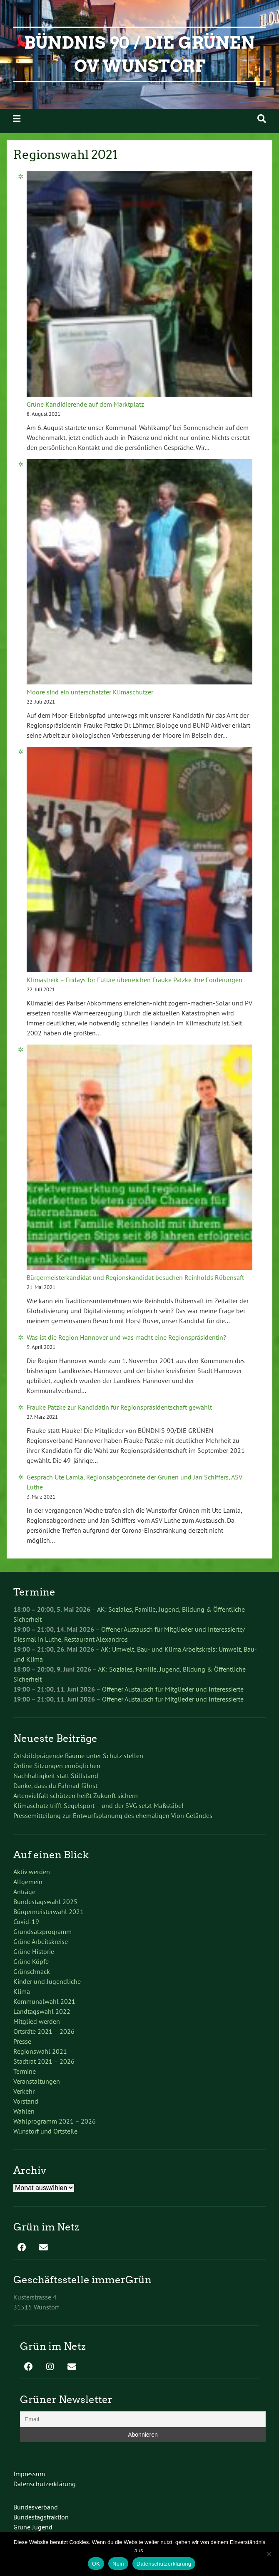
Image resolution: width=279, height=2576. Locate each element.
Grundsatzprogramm (42, 1931)
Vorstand (25, 2101)
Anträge (24, 1891)
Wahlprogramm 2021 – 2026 (54, 2121)
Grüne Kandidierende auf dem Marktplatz (85, 404)
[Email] (143, 2419)
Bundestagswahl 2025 (45, 1901)
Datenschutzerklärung (44, 2484)
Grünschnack (31, 1971)
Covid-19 (26, 1921)
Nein (118, 2564)
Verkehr (24, 2091)
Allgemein (27, 1881)
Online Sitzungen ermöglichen (56, 1765)
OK (96, 2564)
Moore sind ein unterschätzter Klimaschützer (90, 692)
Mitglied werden (36, 2021)
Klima (21, 1991)
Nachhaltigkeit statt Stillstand (55, 1775)
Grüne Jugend (32, 2527)
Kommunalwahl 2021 (44, 2001)
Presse (22, 2041)
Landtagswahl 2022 (41, 2011)
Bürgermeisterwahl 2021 (48, 1911)
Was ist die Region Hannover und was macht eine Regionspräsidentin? (126, 1337)
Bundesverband (35, 2507)
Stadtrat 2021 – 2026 (44, 2061)
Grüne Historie (33, 1951)
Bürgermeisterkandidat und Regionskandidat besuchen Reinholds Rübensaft (135, 1277)
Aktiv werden (31, 1871)
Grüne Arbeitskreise (40, 1941)
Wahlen (24, 2111)
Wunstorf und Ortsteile (45, 2131)
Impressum (29, 2474)
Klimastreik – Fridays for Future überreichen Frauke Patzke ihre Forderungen (134, 980)
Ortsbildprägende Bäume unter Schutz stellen (78, 1755)
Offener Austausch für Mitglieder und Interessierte (173, 1689)
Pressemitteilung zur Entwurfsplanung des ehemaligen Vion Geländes (112, 1815)
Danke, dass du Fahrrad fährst (55, 1785)
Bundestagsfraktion (41, 2517)
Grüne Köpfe (31, 1961)
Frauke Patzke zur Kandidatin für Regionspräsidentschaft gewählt (119, 1407)
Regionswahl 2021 (40, 2051)
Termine (24, 2071)
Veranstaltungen (36, 2081)
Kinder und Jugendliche (47, 1981)
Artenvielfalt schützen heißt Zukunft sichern (75, 1795)
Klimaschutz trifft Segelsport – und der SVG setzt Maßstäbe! (98, 1805)
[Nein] (268, 2554)
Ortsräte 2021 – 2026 (44, 2031)
